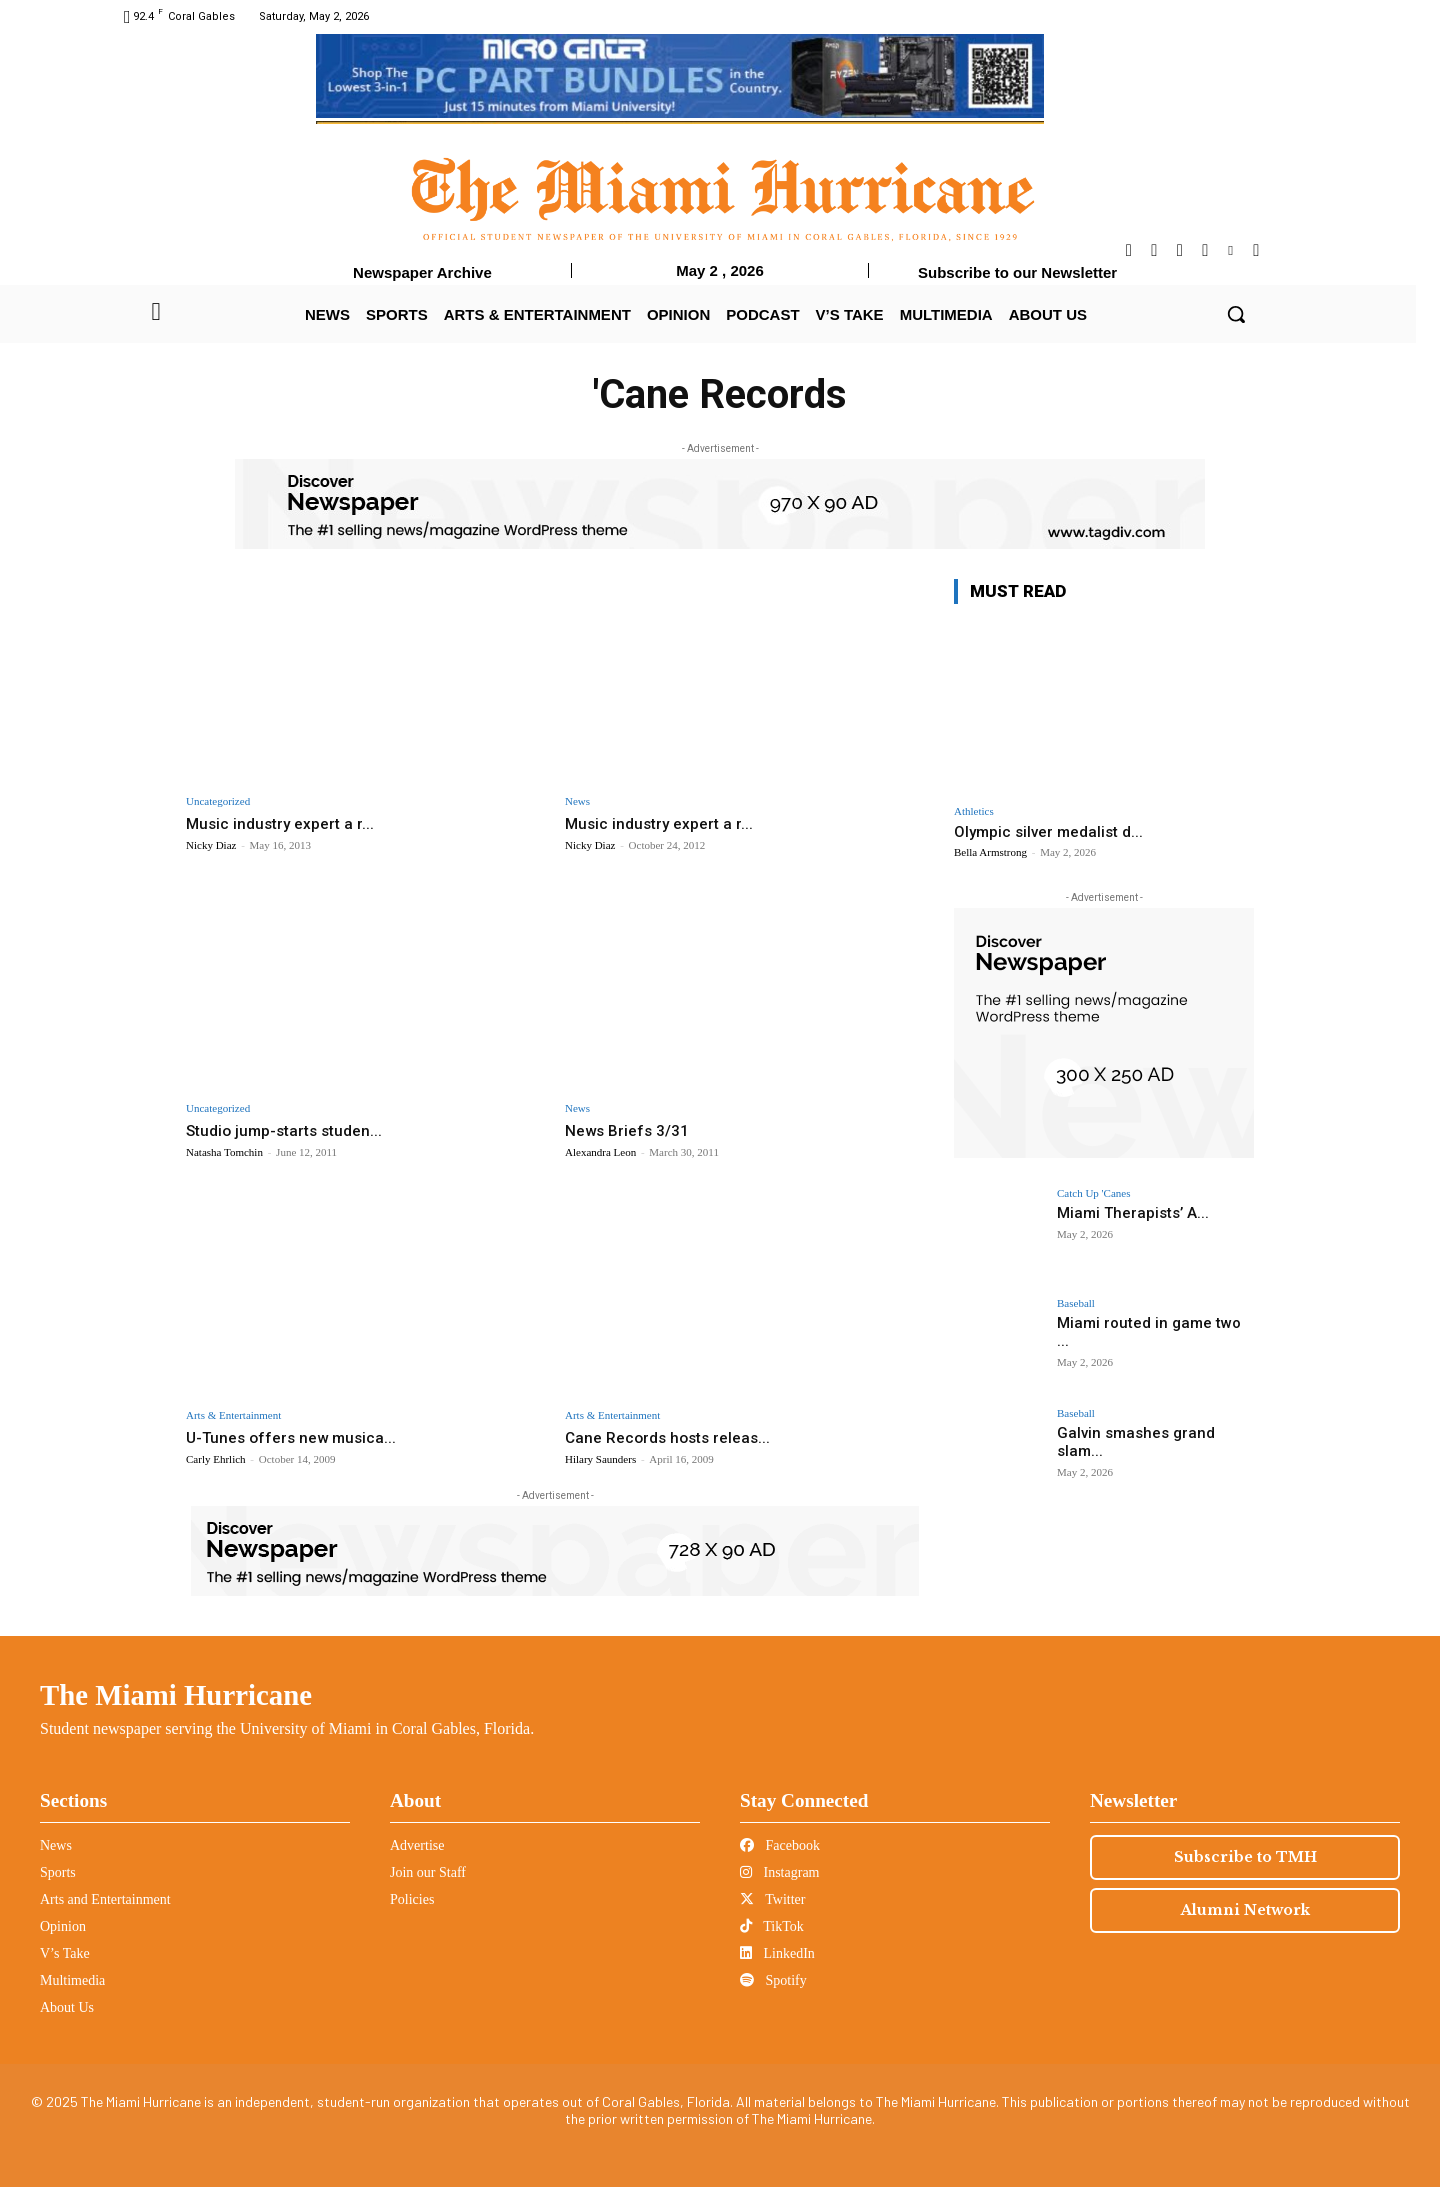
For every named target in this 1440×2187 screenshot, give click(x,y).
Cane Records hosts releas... (674, 1437)
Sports (58, 1872)
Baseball (1076, 1303)
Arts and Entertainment (105, 1899)
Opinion (63, 1926)
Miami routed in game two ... (1149, 1323)
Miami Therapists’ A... (1127, 1213)
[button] (1236, 314)
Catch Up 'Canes (1093, 1193)
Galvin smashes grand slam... (1155, 1433)
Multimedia (72, 1980)
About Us (67, 2007)
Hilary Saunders (600, 1459)
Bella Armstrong (990, 852)
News (577, 801)
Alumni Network (1245, 1910)
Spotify (773, 1980)
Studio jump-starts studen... (292, 1130)
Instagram (779, 1872)
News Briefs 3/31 (633, 1130)
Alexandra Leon (600, 1152)
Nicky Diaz (211, 845)
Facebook (780, 1845)
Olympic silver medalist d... (1048, 832)
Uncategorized (218, 801)
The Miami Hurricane (176, 1695)
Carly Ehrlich (216, 1459)
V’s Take (65, 1953)
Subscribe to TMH (1245, 1857)
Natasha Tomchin (224, 1152)
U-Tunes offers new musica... (298, 1437)
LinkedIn (777, 1953)
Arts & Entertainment (233, 1415)
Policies (412, 1899)
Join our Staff (428, 1872)
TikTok (772, 1926)
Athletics (974, 811)
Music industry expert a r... (285, 823)
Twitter (772, 1899)
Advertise (417, 1845)
